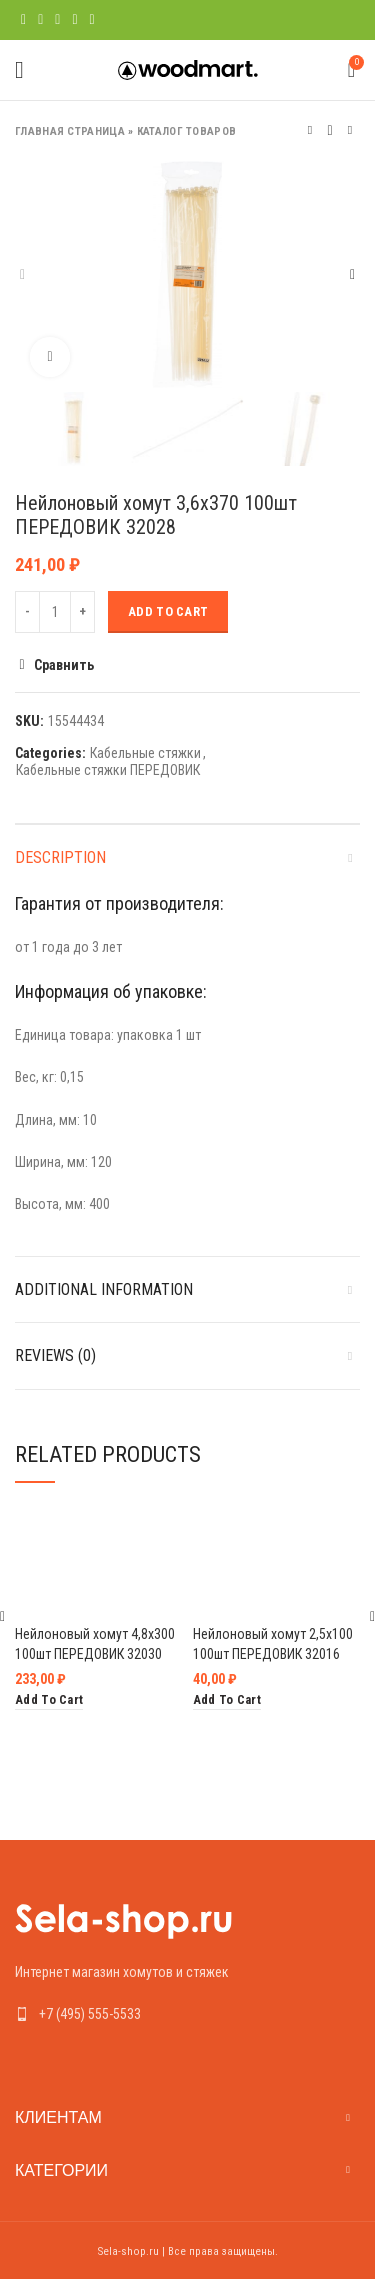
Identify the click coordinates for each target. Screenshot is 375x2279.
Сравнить (64, 665)
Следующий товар (350, 130)
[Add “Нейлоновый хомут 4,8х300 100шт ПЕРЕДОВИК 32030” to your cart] (49, 1700)
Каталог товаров (187, 131)
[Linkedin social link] (74, 20)
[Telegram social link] (92, 20)
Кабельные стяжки (145, 753)
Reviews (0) (55, 1355)
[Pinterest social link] (57, 20)
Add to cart (168, 611)
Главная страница (70, 131)
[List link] (187, 2014)
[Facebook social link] (23, 20)
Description (60, 857)
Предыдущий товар (310, 130)
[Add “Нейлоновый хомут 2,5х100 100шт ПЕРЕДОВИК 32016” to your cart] (227, 1700)
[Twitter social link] (40, 20)
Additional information (104, 1289)
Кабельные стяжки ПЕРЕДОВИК (108, 770)
